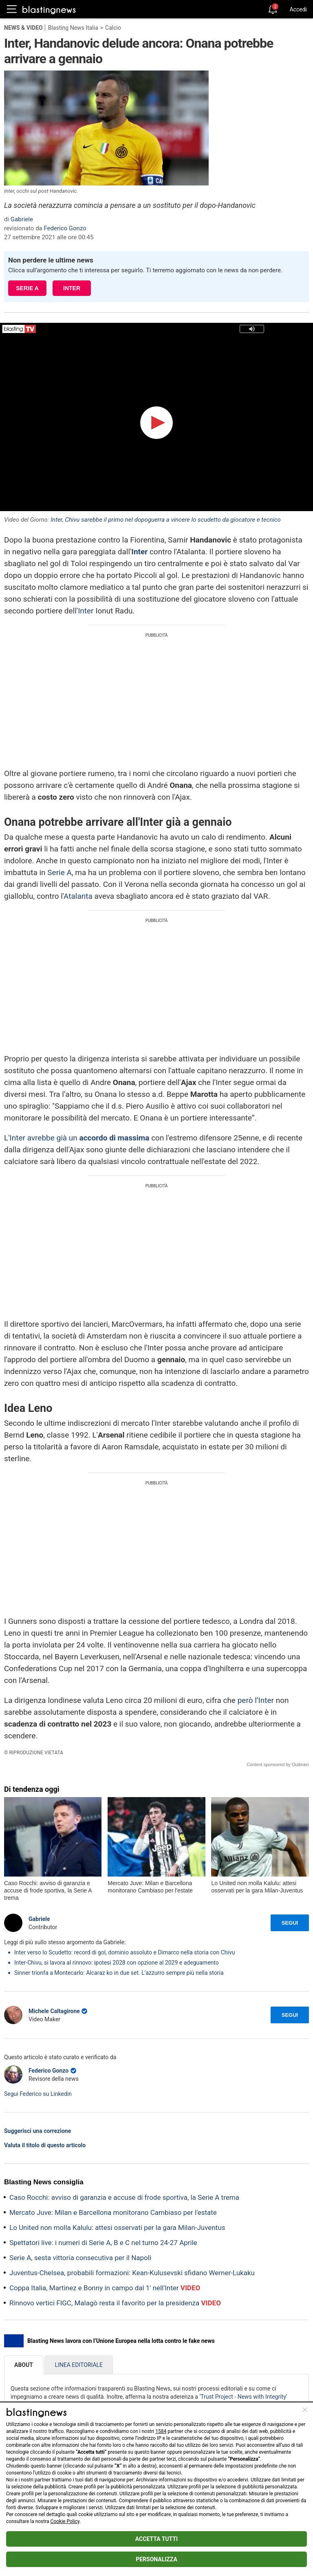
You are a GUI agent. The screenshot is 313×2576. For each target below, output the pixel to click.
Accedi (298, 9)
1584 (160, 2431)
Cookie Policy (65, 2521)
